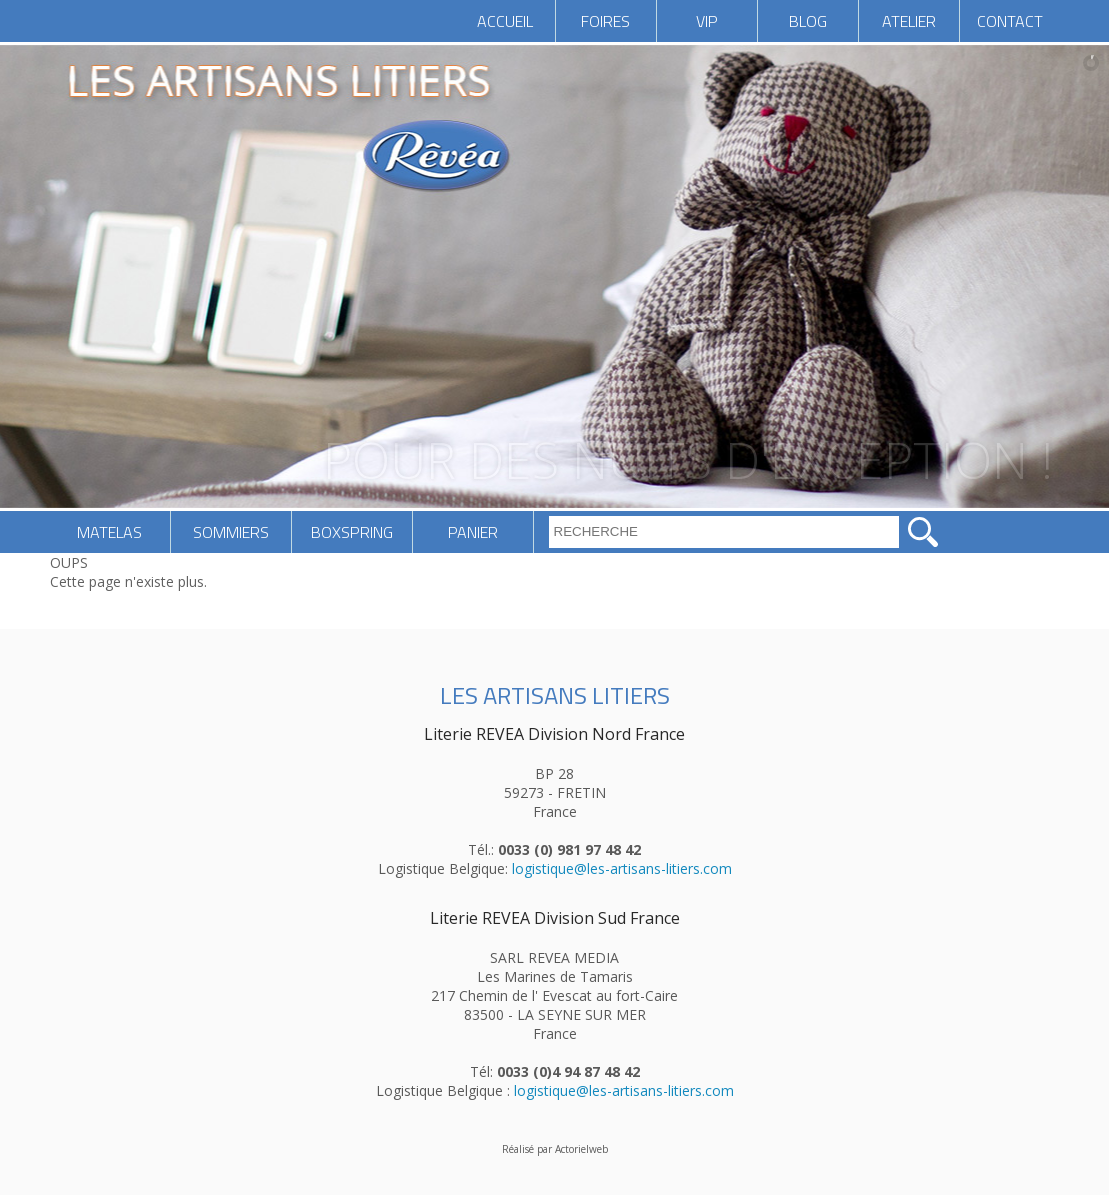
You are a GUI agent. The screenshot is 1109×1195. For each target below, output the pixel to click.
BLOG (808, 21)
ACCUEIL (505, 21)
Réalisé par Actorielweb (555, 1149)
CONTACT (1010, 21)
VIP (707, 21)
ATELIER (909, 21)
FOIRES (605, 21)
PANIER (473, 532)
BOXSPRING (352, 532)
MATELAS (109, 532)
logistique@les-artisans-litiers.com (622, 868)
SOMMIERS (231, 532)
